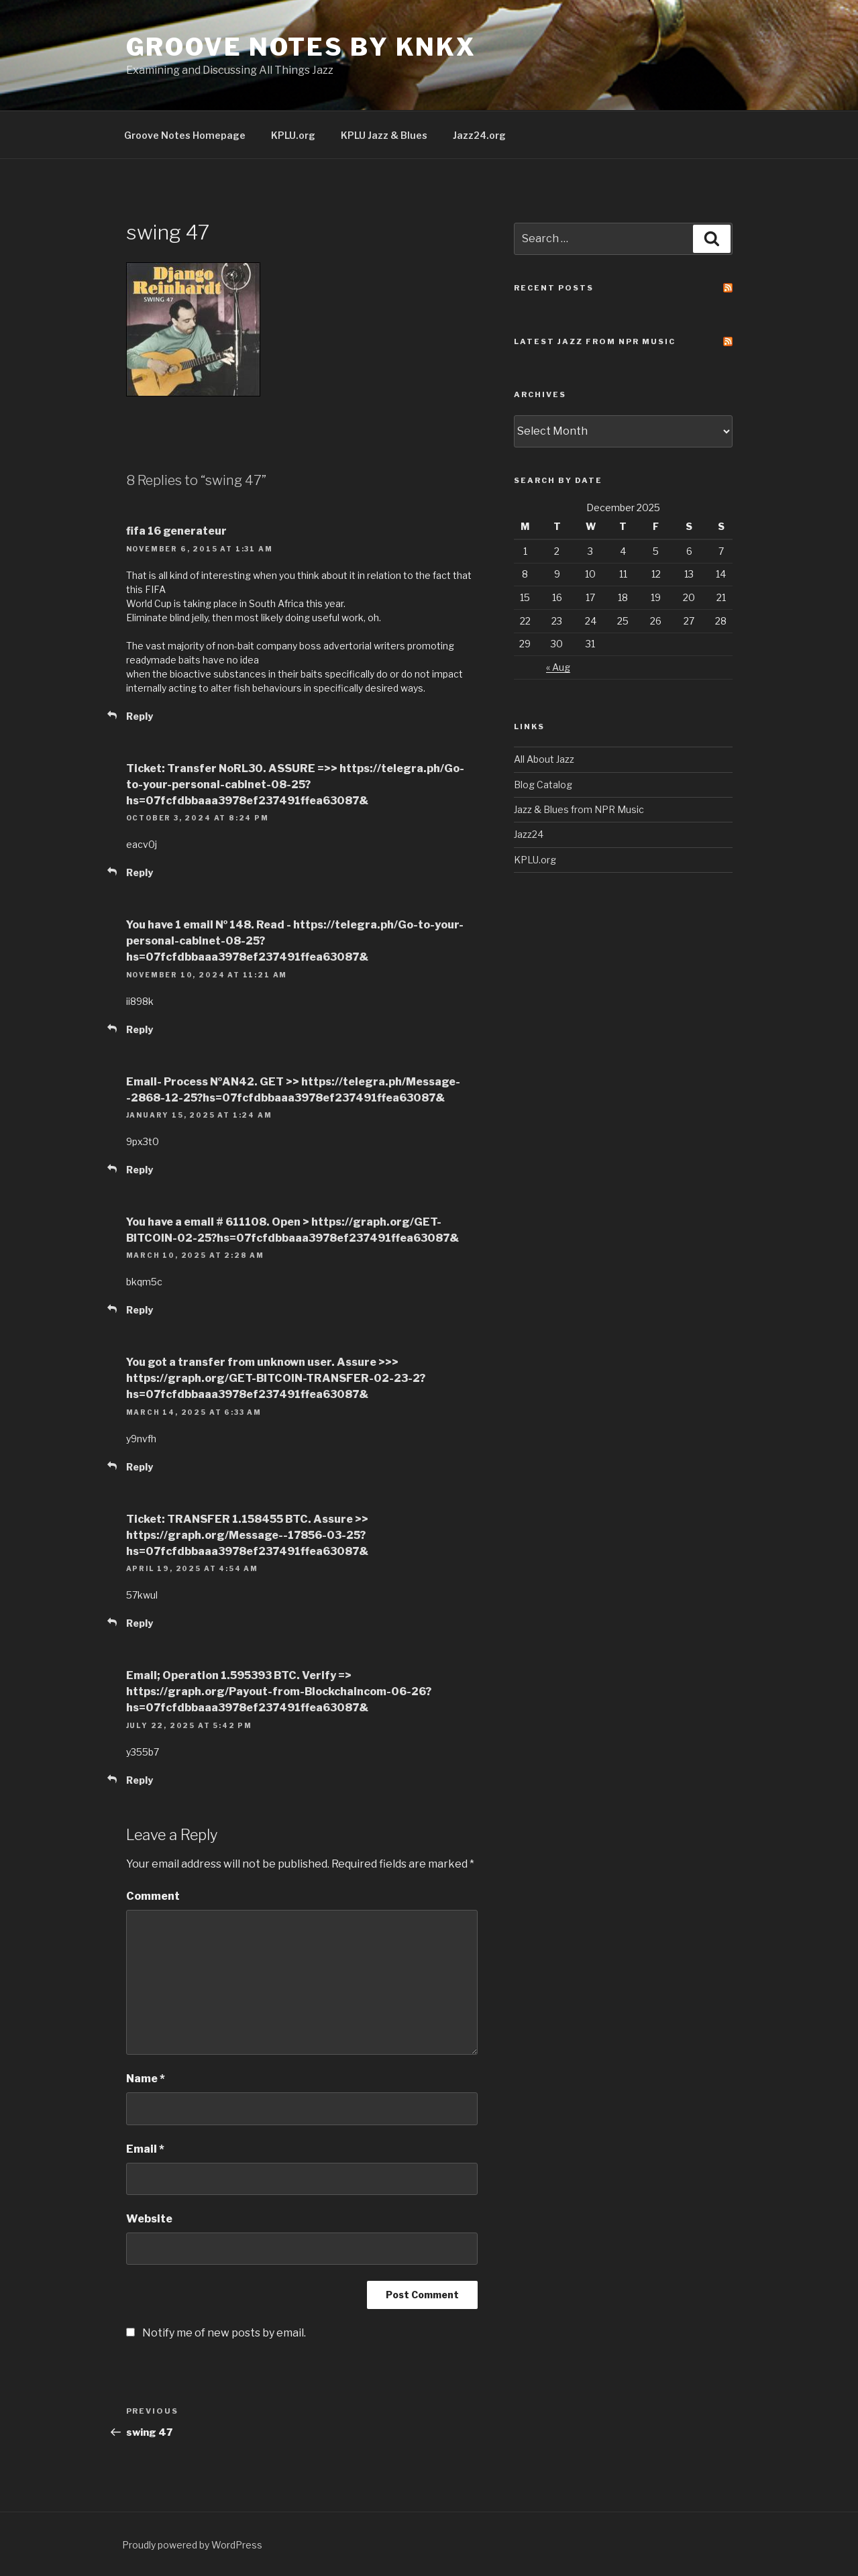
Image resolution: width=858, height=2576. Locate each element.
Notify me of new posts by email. (224, 2332)
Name (145, 2078)
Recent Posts (554, 287)
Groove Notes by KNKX (301, 47)
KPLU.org (293, 135)
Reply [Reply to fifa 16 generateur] (139, 716)
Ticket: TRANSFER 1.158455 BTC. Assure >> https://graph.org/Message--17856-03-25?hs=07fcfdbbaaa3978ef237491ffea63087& (247, 1535)
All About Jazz (544, 759)
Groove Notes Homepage (185, 135)
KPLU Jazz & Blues (384, 135)
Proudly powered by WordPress (192, 2545)
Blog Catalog (543, 784)
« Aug (558, 667)
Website (149, 2218)
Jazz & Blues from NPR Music (579, 809)
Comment (153, 1896)
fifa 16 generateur (176, 531)
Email (145, 2149)
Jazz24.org (479, 135)
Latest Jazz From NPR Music (595, 341)
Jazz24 (528, 834)
